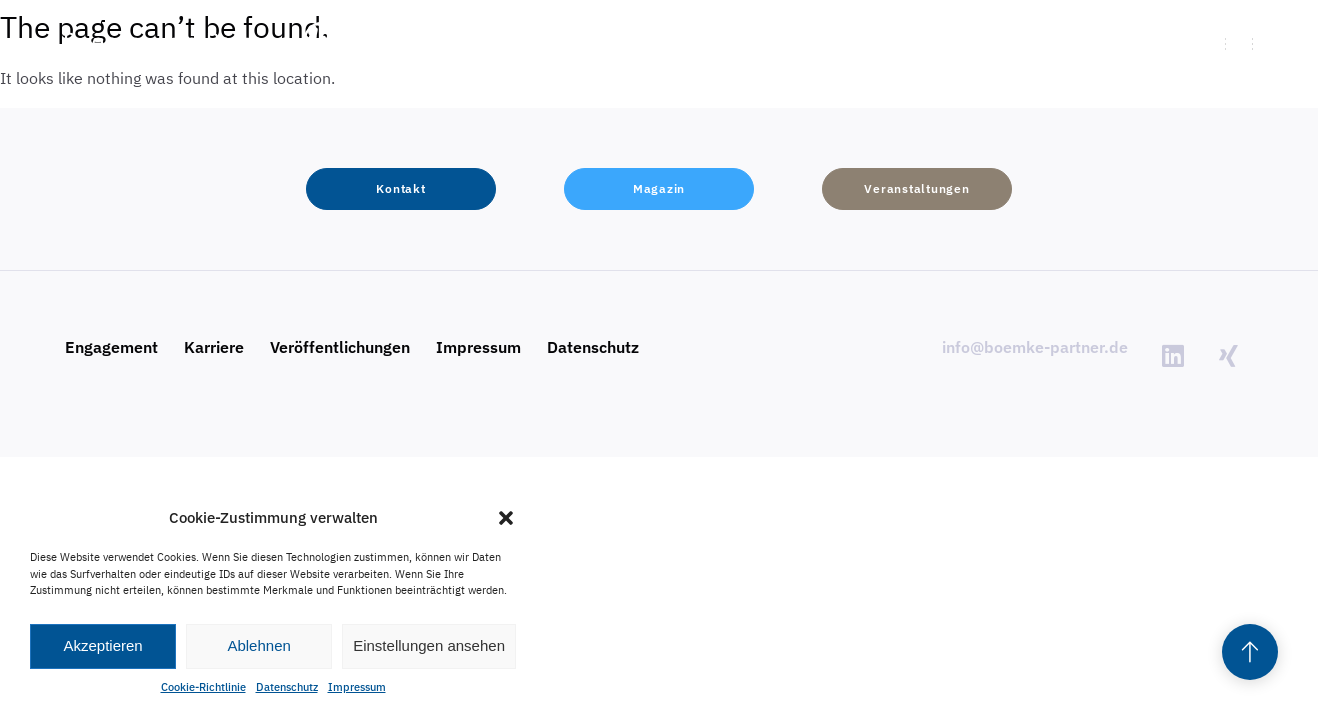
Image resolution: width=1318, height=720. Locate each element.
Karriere (214, 347)
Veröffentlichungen (340, 347)
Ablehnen (258, 645)
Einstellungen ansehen (429, 645)
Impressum (357, 687)
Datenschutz (287, 687)
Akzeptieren (102, 645)
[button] (506, 518)
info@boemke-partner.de (1035, 347)
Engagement (111, 347)
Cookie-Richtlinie (203, 687)
